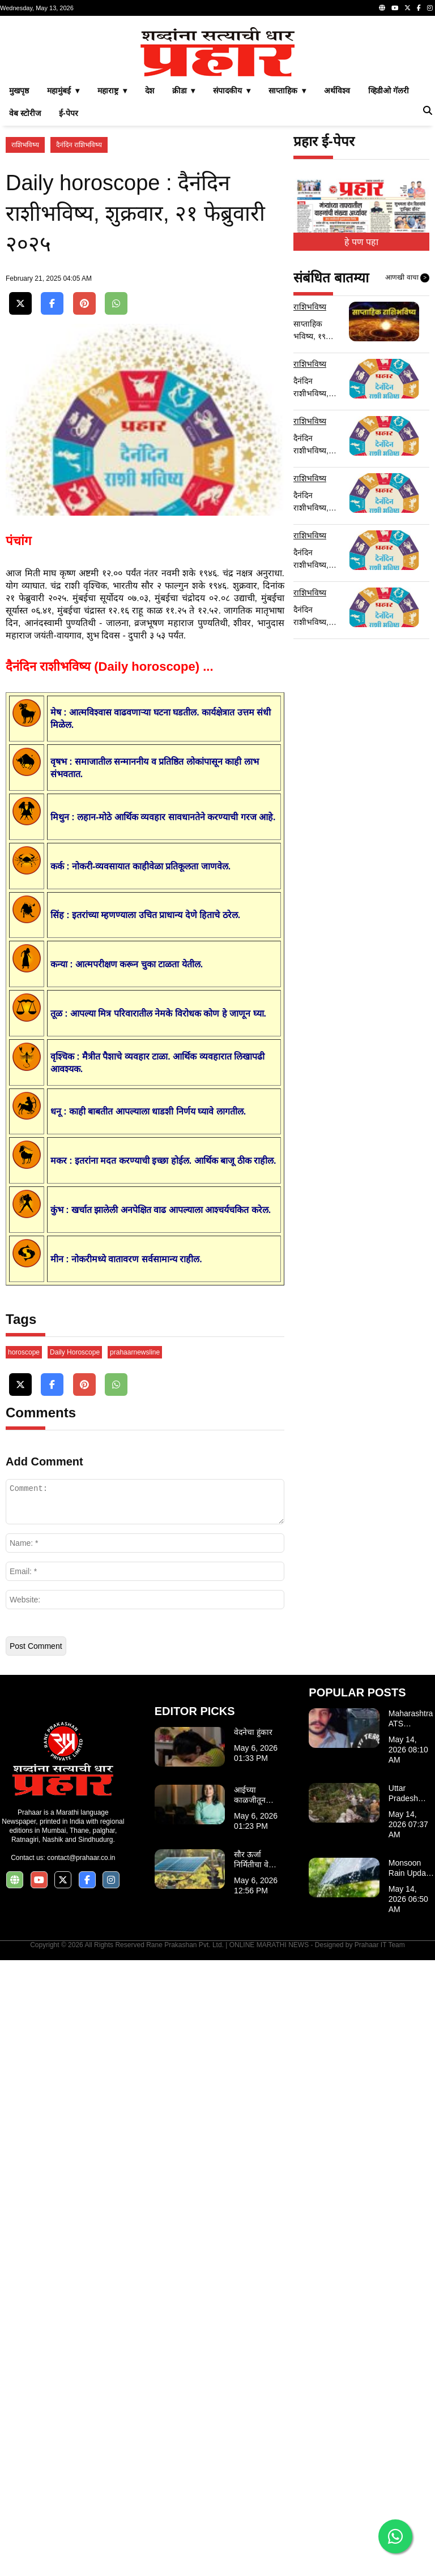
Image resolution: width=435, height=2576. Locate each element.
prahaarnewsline (135, 1575)
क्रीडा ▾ (183, 90)
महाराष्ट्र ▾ (112, 90)
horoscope (24, 1575)
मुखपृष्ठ (19, 90)
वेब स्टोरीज (25, 113)
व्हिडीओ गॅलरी (388, 90)
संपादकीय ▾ (231, 90)
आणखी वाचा (407, 277)
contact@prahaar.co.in (81, 2081)
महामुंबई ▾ (63, 90)
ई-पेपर (68, 113)
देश (149, 90)
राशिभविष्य (25, 145)
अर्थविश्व (337, 90)
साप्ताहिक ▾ (287, 90)
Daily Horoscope (75, 1575)
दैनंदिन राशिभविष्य (79, 145)
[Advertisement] (145, 1413)
